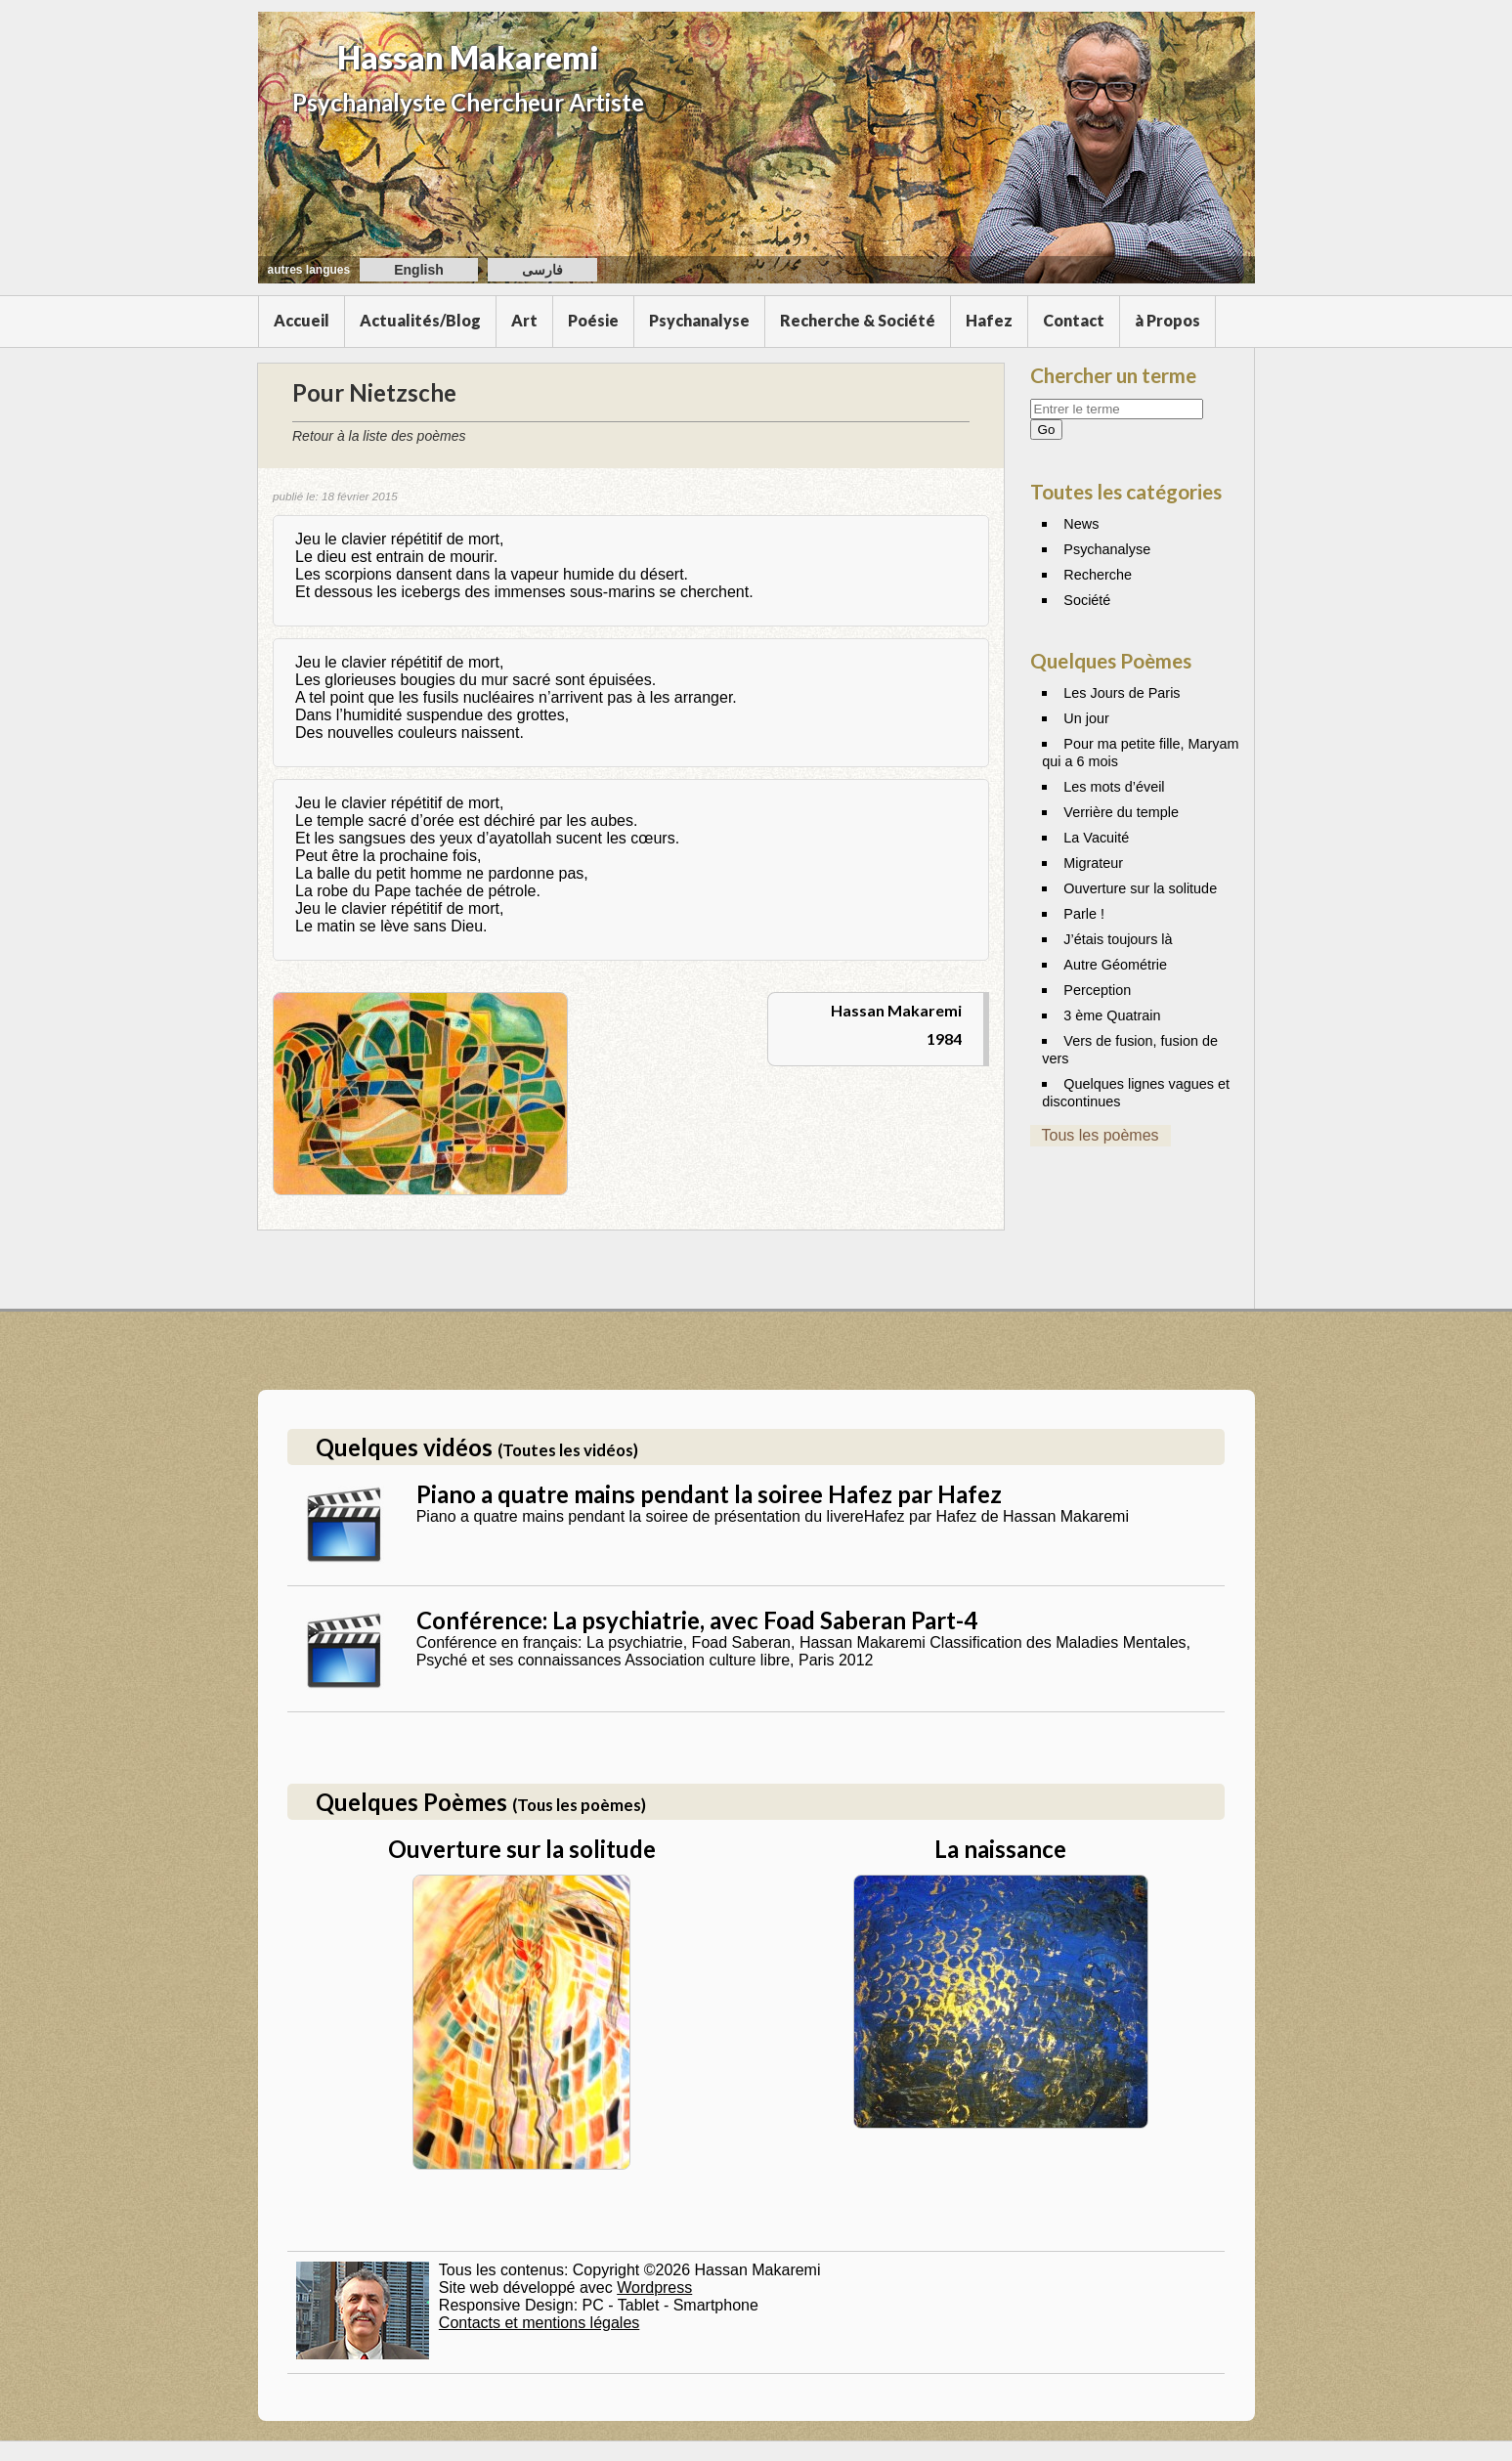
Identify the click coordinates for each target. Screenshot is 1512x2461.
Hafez (989, 320)
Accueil (301, 320)
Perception (1097, 990)
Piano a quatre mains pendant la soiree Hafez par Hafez (709, 1494)
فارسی (542, 270)
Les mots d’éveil (1113, 787)
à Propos (1167, 320)
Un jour (1085, 718)
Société (1086, 600)
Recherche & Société (857, 320)
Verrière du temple (1121, 812)
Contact (1073, 320)
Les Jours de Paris (1121, 693)
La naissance (1000, 1849)
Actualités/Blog (420, 320)
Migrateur (1093, 863)
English (419, 270)
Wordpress (654, 2287)
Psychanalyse (699, 320)
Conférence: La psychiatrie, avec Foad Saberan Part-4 (696, 1620)
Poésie (593, 320)
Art (524, 320)
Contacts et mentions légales (539, 2322)
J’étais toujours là (1117, 939)
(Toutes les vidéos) (567, 1450)
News (1081, 524)
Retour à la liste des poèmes (378, 436)
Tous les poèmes (1100, 1135)
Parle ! (1083, 914)
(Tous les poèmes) (579, 1804)
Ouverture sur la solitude (1140, 888)
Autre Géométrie (1115, 964)
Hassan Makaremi (468, 57)
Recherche (1097, 575)
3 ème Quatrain (1111, 1015)
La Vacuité (1096, 837)
